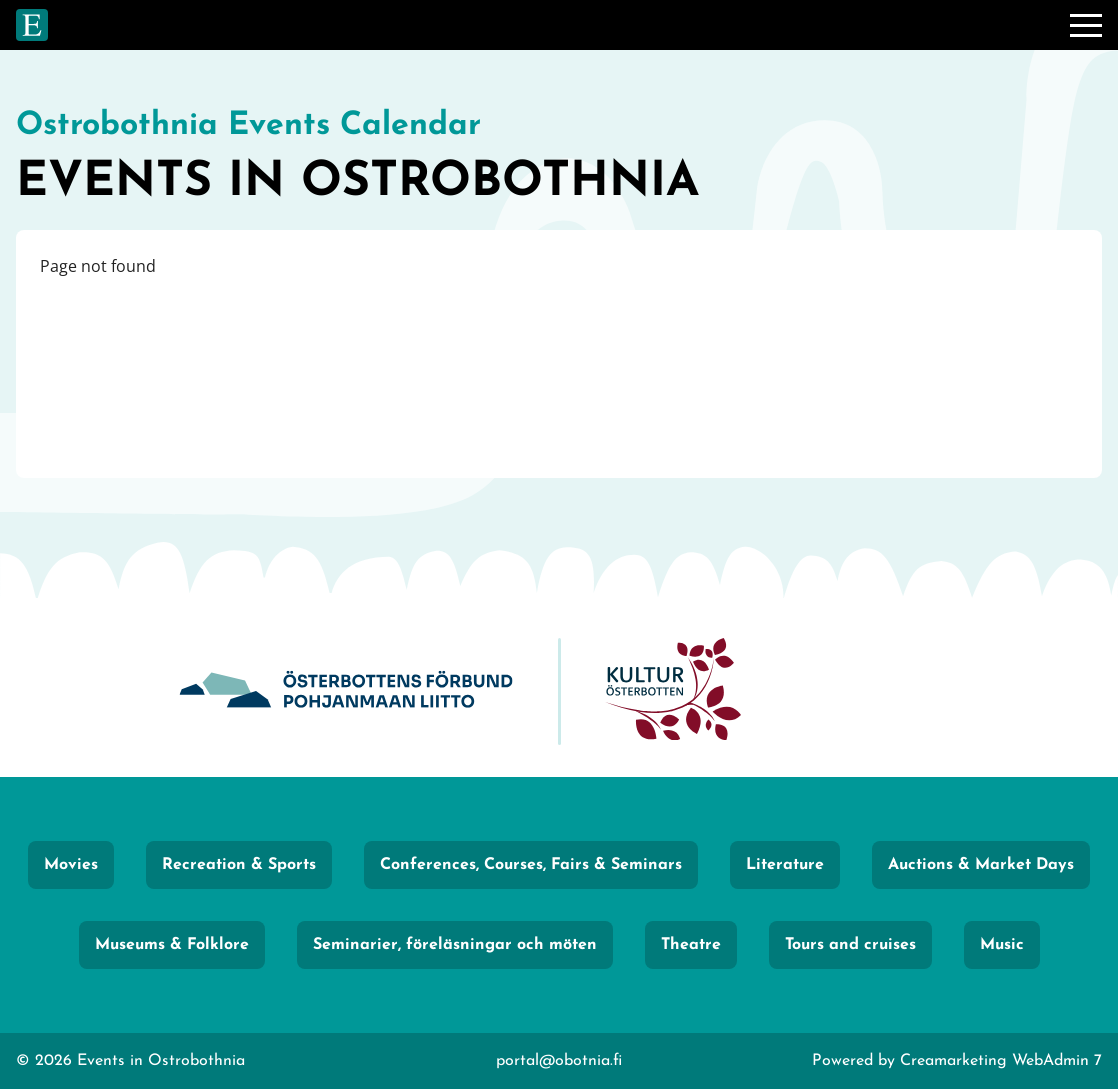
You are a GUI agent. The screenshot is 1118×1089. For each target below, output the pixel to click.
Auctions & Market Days (981, 865)
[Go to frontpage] (32, 25)
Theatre (691, 945)
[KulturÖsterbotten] (673, 691)
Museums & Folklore (172, 945)
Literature (785, 865)
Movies (71, 865)
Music (1002, 945)
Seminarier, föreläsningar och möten (455, 945)
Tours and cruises (850, 945)
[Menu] (1086, 25)
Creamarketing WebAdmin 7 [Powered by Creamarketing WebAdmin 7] (1001, 1061)
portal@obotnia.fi (559, 1061)
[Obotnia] (346, 691)
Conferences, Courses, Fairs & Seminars (531, 865)
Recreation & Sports (239, 865)
